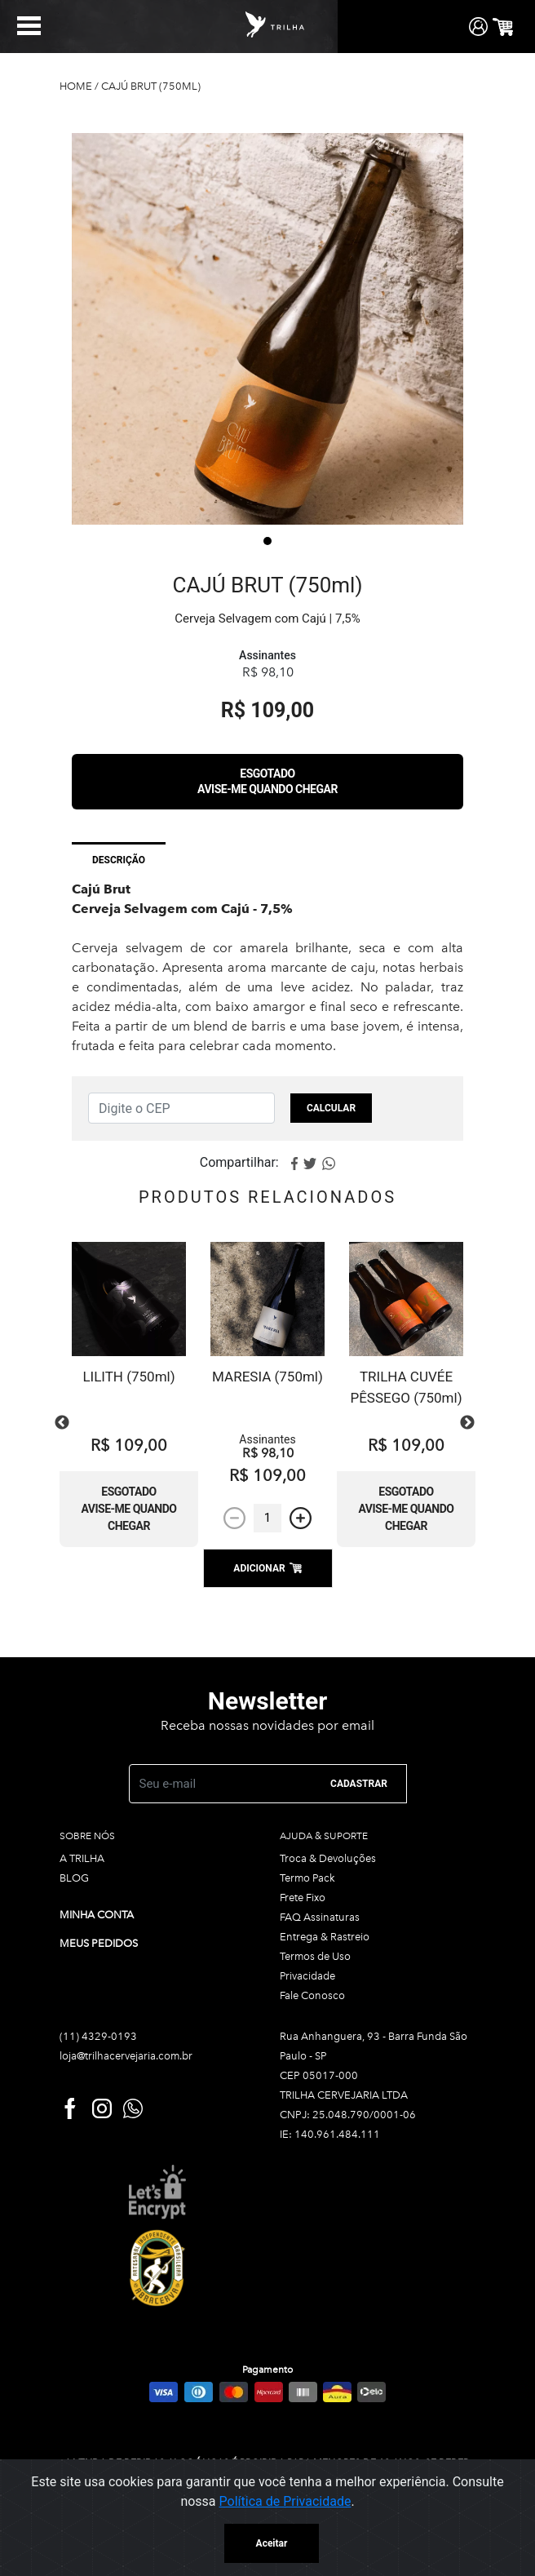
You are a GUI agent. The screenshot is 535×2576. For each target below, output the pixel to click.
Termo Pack (307, 1878)
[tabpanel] (267, 329)
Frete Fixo (302, 1897)
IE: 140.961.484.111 (330, 2134)
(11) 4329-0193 (98, 2036)
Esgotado (267, 781)
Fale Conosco (312, 1995)
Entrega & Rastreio (324, 1937)
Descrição (118, 860)
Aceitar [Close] (272, 2543)
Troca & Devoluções (328, 1858)
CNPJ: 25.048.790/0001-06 (348, 2114)
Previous (62, 1423)
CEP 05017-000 (319, 2075)
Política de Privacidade (285, 2501)
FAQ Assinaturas (320, 1917)
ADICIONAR (267, 1568)
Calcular (331, 1108)
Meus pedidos (99, 1943)
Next (467, 1423)
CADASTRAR (358, 1783)
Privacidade (307, 1976)
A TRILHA (82, 1858)
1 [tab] (267, 541)
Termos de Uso (315, 1956)
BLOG (74, 1878)
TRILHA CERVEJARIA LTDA (344, 2095)
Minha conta (97, 1915)
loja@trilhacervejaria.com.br (126, 2056)
